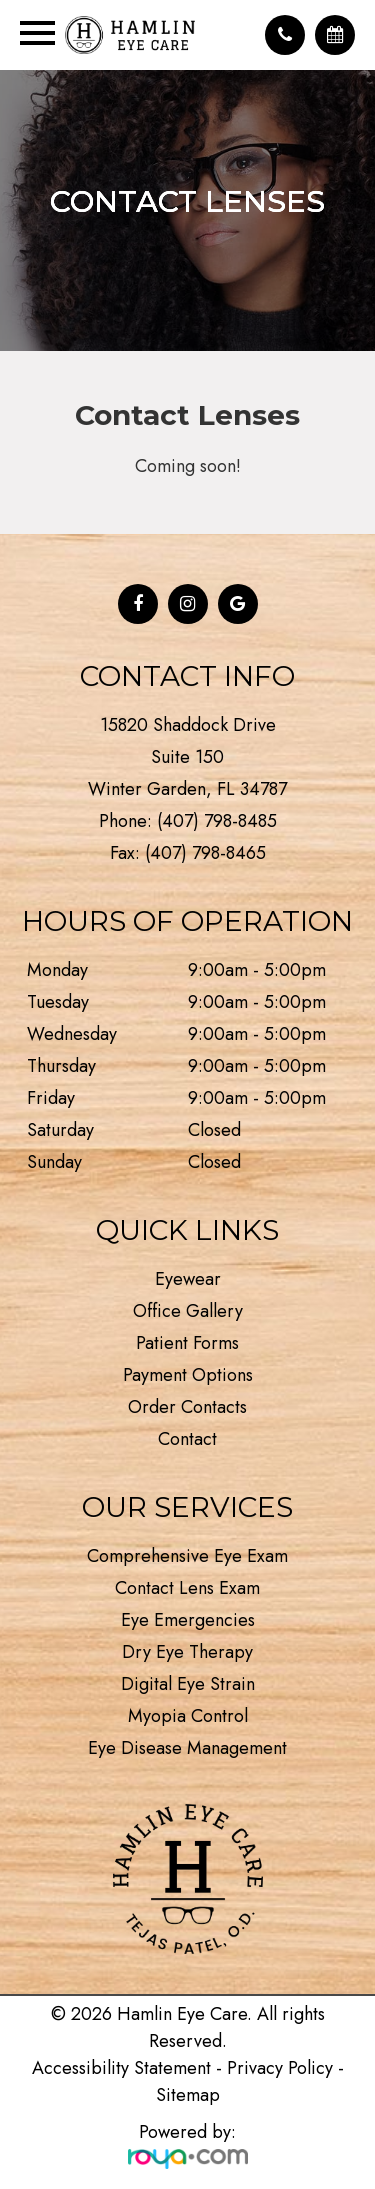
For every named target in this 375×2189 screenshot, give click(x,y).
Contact (187, 1439)
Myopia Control (188, 1716)
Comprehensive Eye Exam (187, 1556)
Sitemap (188, 2095)
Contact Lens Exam (187, 1588)
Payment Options (188, 1375)
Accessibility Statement (121, 2068)
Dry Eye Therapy (187, 1652)
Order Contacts (187, 1407)
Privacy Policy (280, 2068)
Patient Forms (187, 1343)
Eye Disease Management (187, 1748)
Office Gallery (188, 1311)
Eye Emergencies (188, 1620)
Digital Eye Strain (188, 1684)
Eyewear (188, 1279)
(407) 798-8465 (205, 853)
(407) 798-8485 (217, 821)
